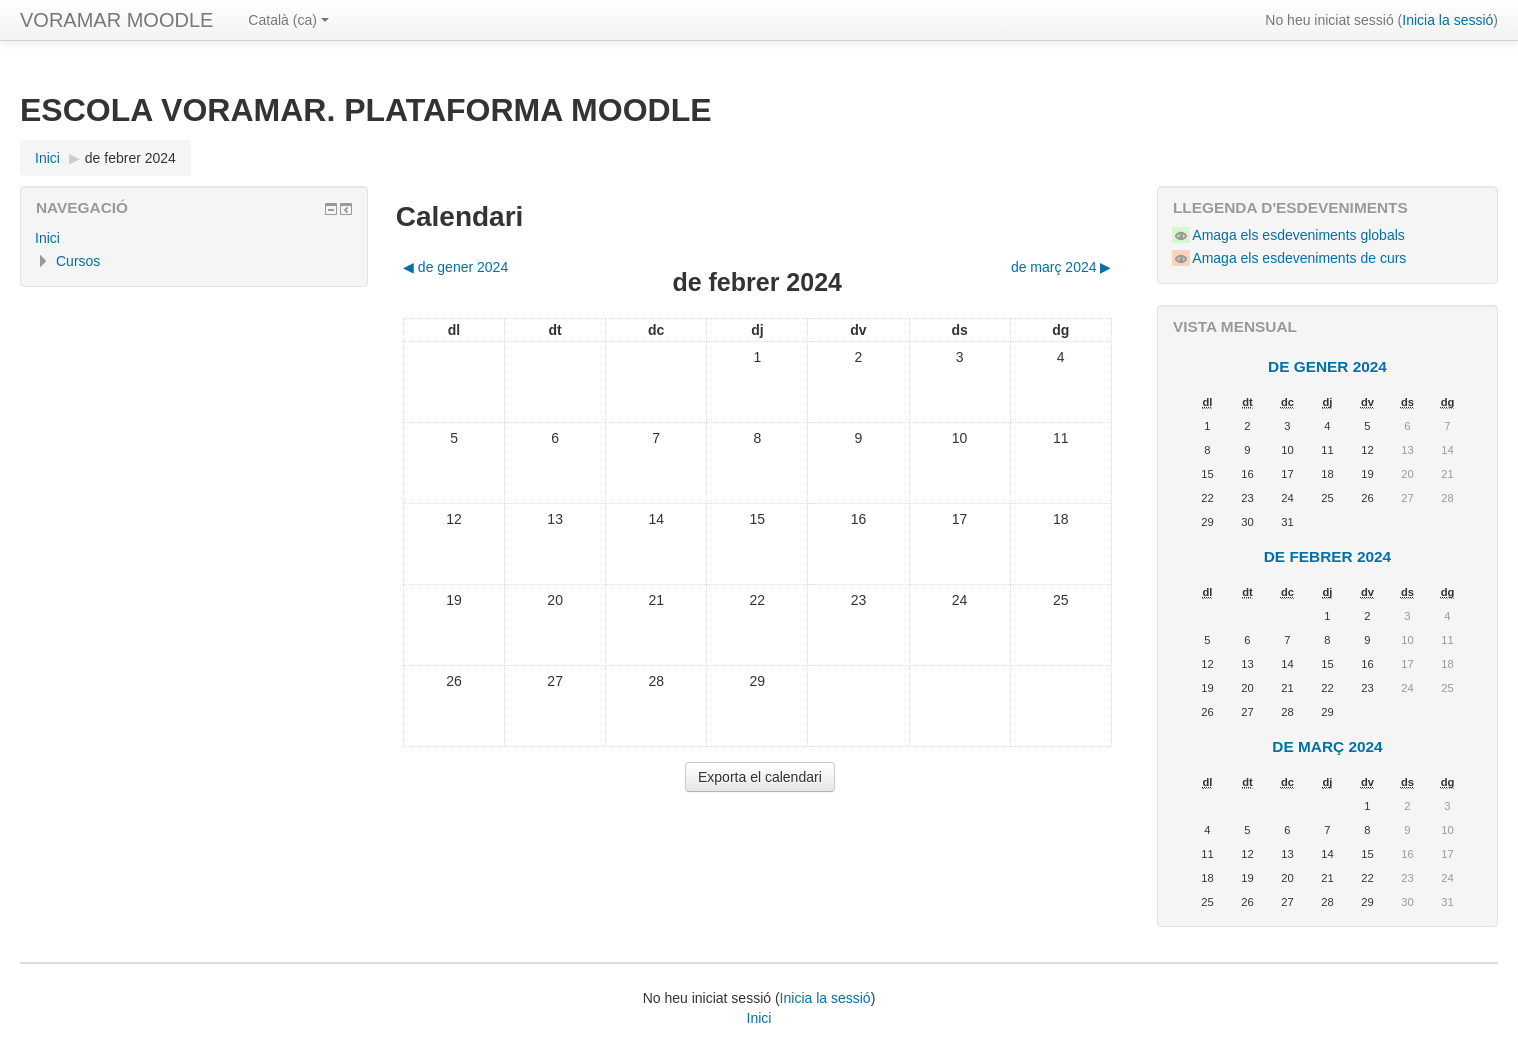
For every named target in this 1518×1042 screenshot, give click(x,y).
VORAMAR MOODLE (116, 20)
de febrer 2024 (130, 158)
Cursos (78, 261)
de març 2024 (1327, 746)
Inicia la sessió (1447, 20)
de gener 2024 (1327, 366)
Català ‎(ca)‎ (288, 20)
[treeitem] (194, 238)
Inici (47, 238)
